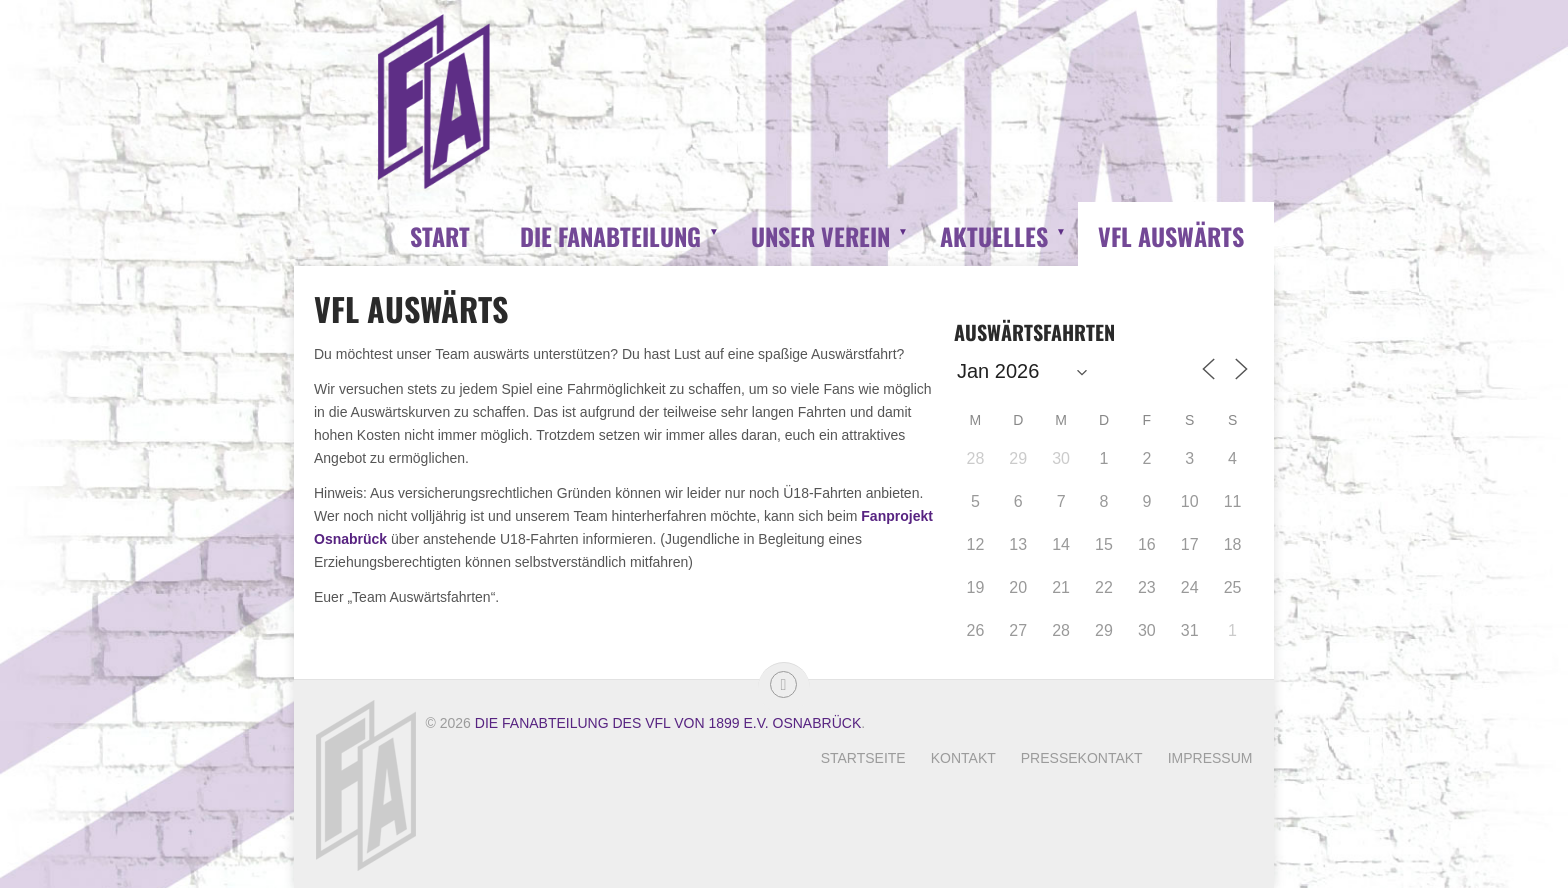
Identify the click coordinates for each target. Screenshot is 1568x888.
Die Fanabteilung (610, 236)
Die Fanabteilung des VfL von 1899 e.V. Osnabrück (668, 723)
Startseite (863, 758)
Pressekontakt (1082, 758)
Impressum (1210, 758)
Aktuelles (994, 236)
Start (440, 236)
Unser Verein (820, 236)
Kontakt (963, 758)
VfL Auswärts (1171, 236)
